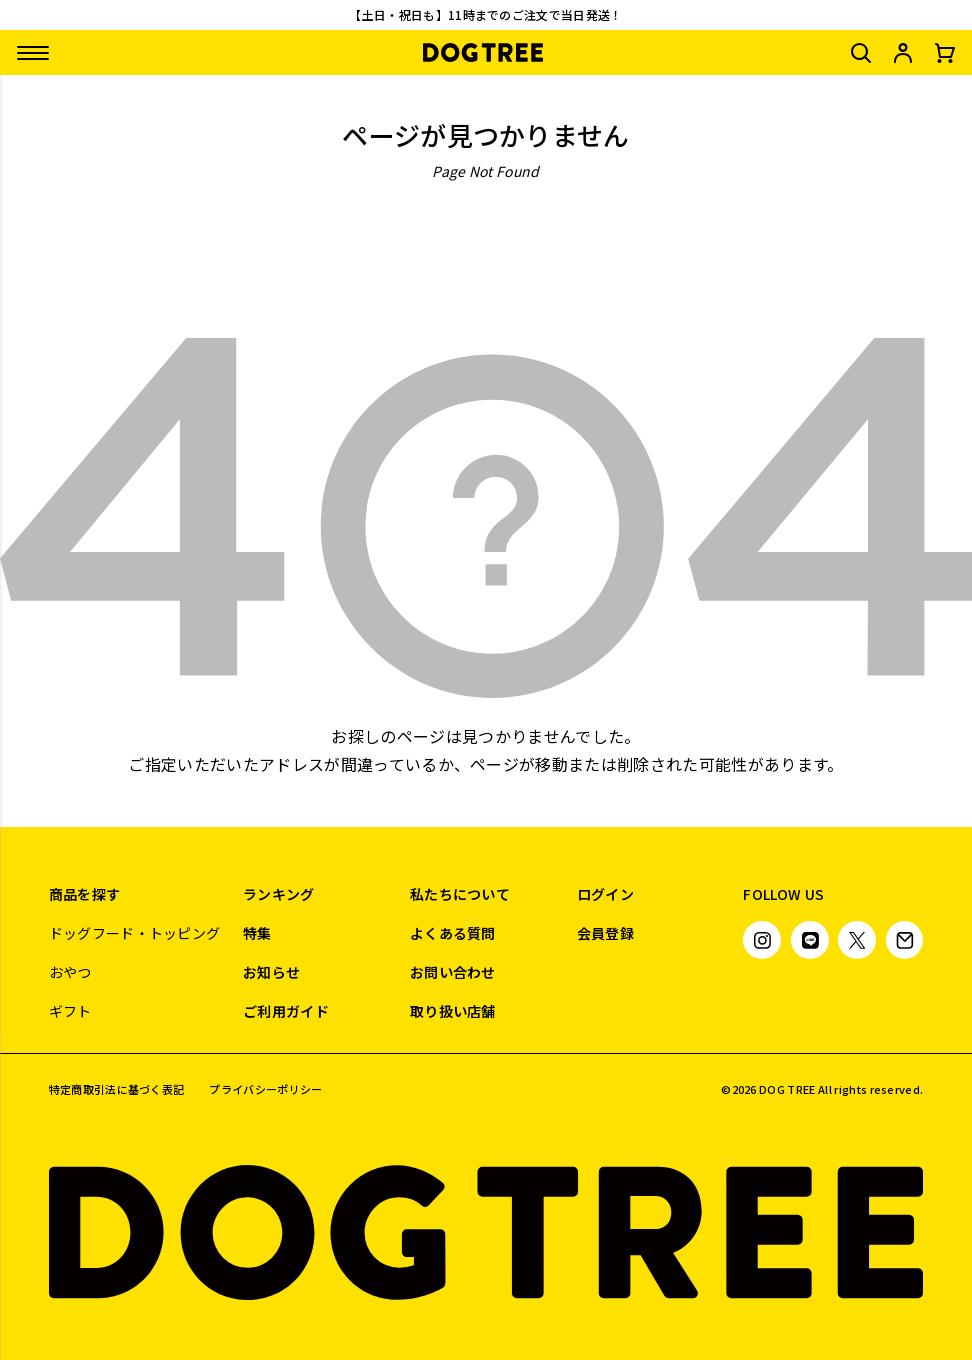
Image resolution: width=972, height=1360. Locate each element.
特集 (257, 933)
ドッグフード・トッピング (135, 933)
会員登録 (605, 933)
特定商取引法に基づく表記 (117, 1089)
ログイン (605, 894)
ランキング (279, 894)
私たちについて (460, 894)
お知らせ (271, 972)
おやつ (70, 972)
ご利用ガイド (286, 1011)
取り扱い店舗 (453, 1011)
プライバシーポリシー (265, 1089)
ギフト (70, 1011)
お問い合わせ (453, 972)
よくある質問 (453, 933)
